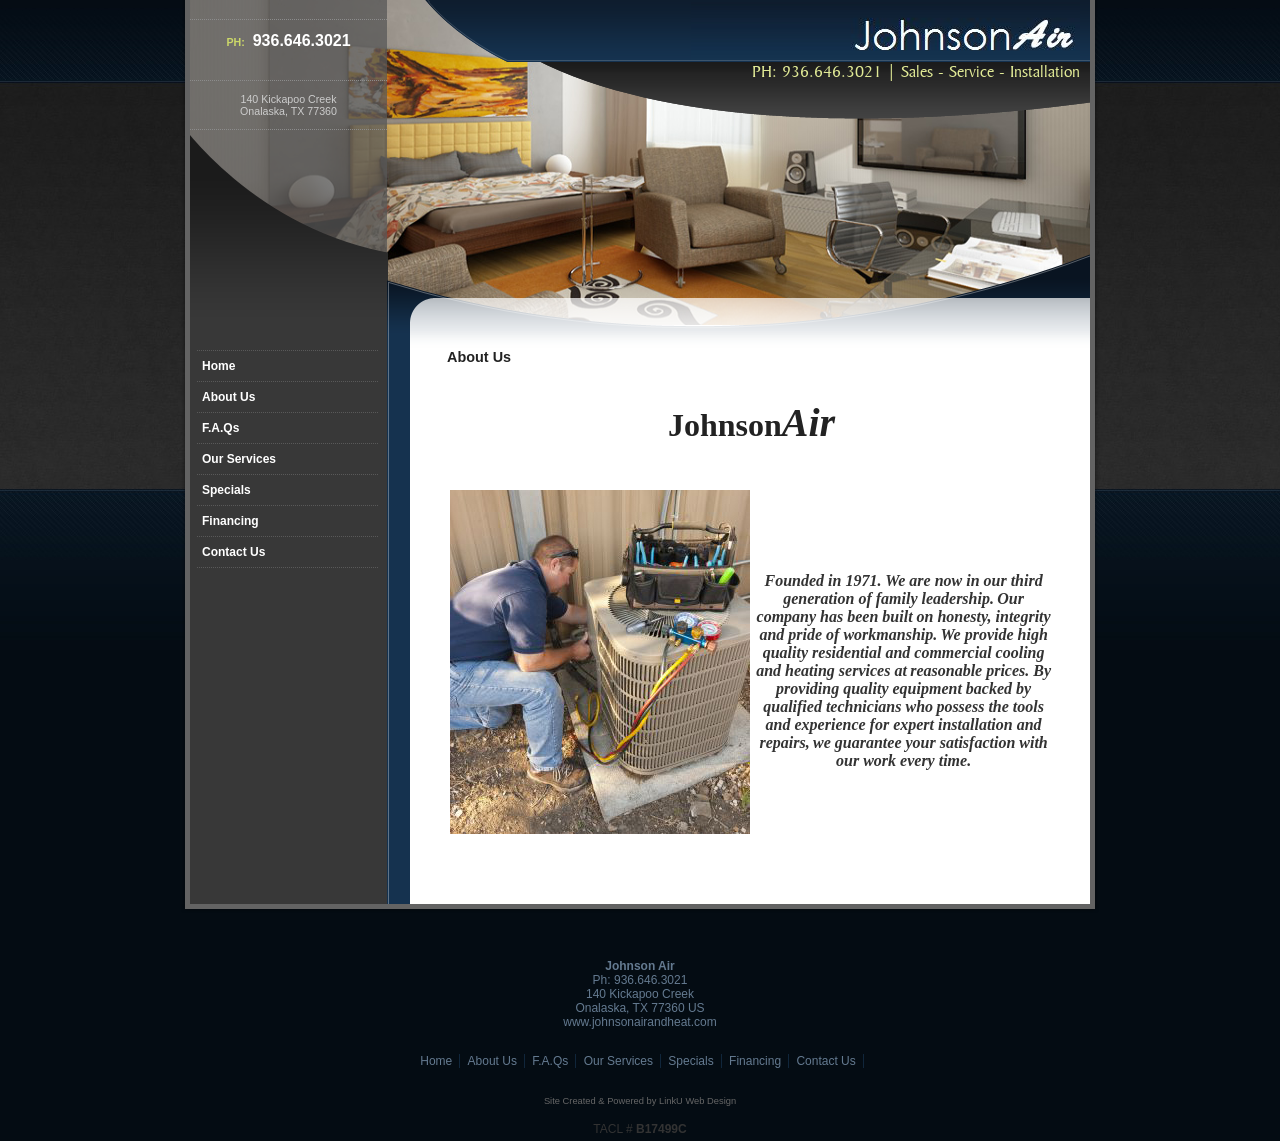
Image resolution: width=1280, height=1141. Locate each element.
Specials (226, 490)
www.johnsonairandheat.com (639, 1022)
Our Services (239, 459)
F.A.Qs (220, 428)
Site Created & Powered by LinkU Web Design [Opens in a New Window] (640, 1101)
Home (218, 366)
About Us (228, 397)
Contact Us (233, 552)
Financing (230, 521)
